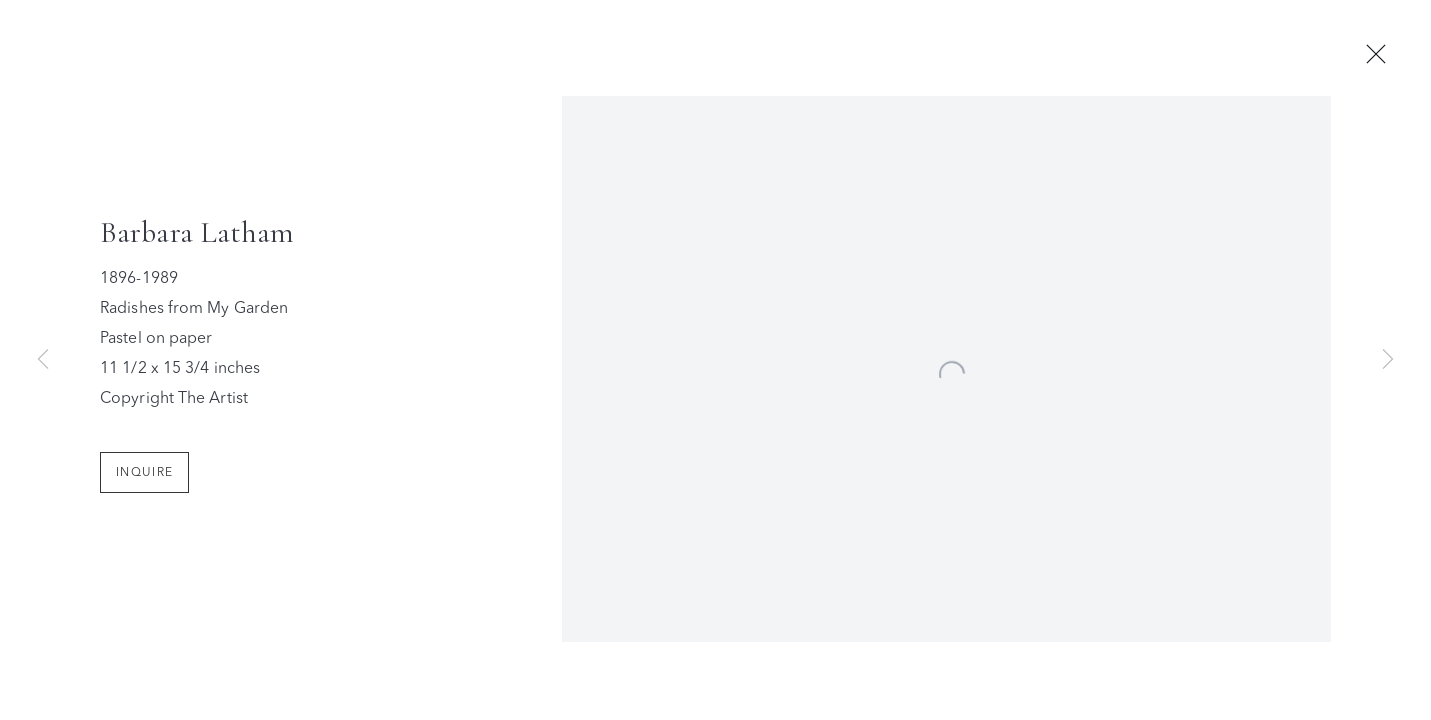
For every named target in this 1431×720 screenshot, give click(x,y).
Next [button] (1388, 360)
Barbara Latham (197, 236)
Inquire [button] (144, 476)
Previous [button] (43, 360)
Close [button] (1380, 55)
